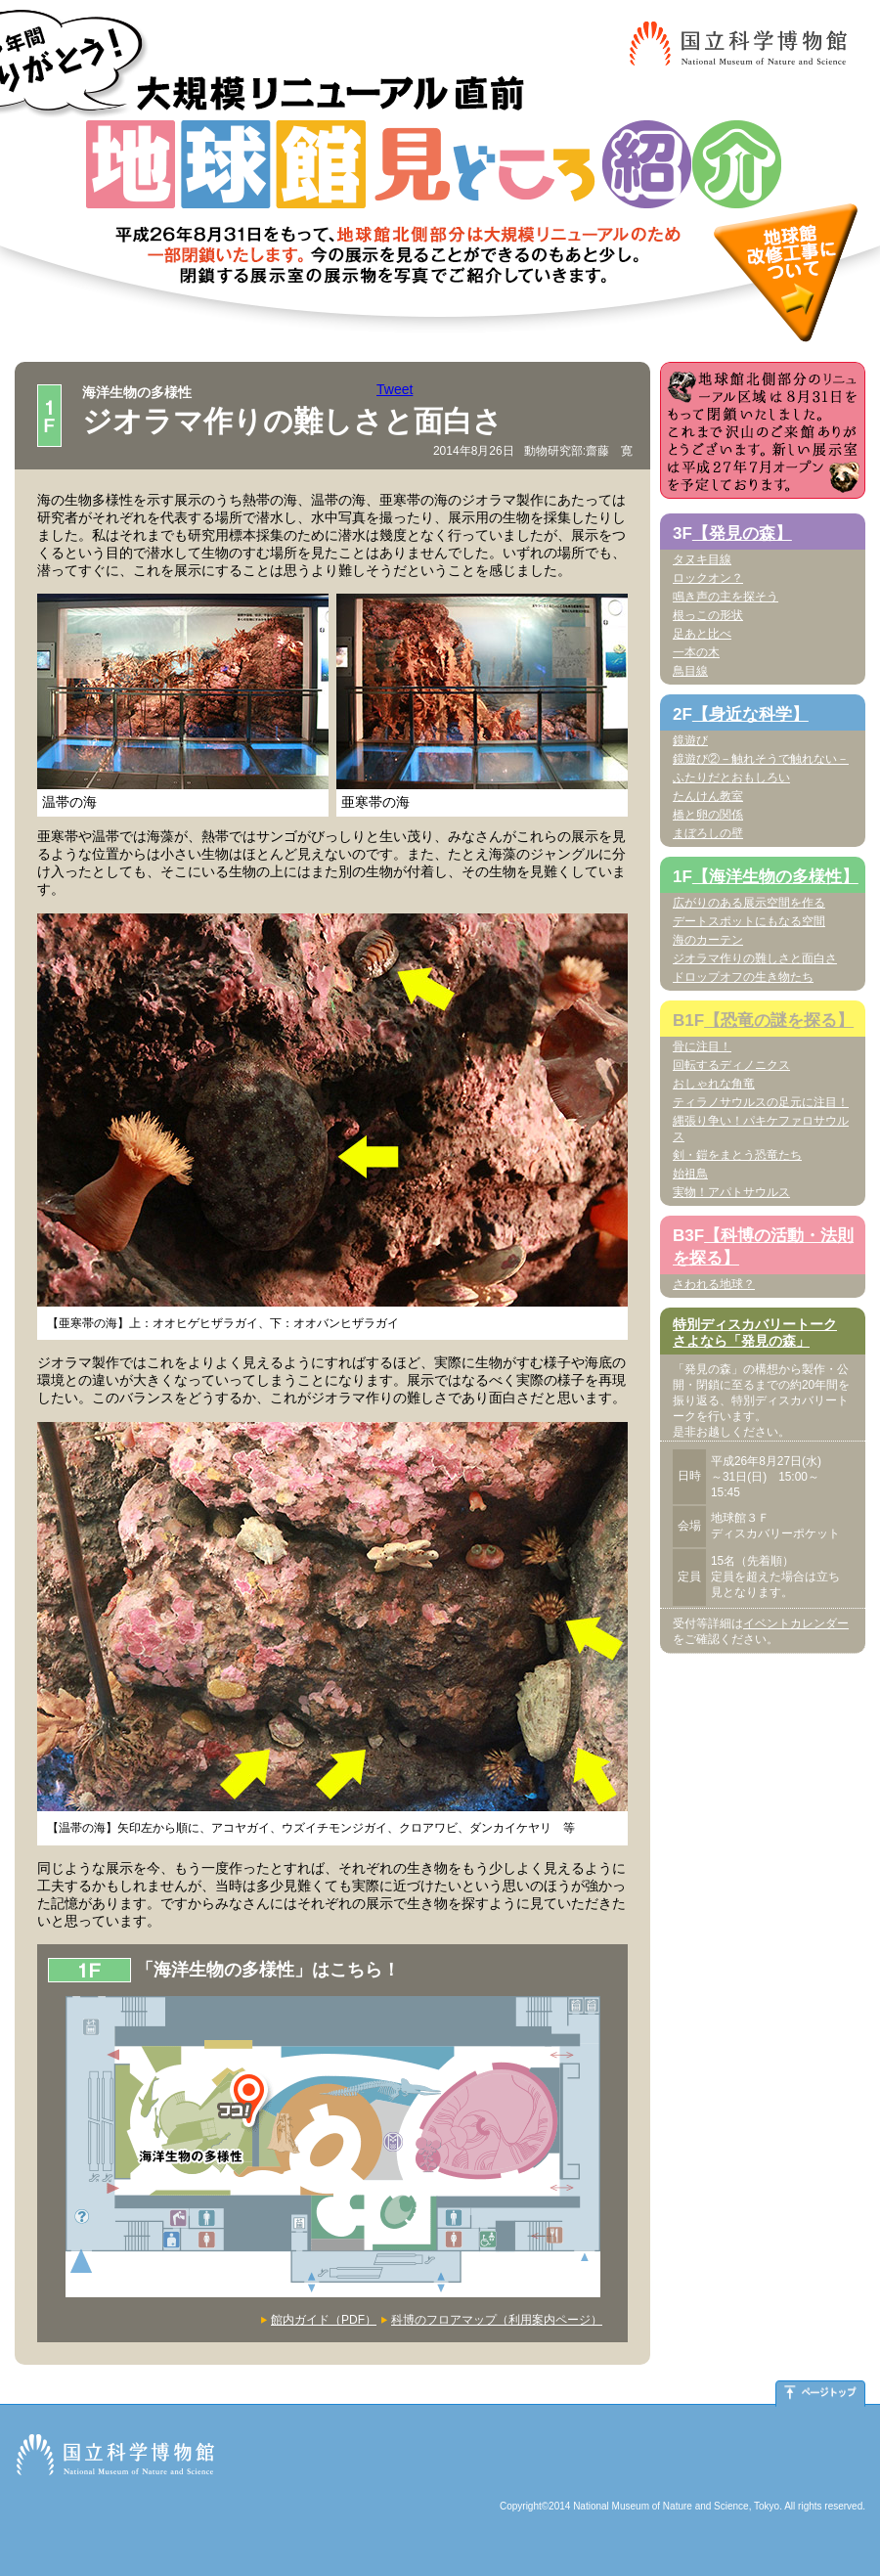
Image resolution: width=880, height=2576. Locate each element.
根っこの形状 (708, 615)
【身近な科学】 (750, 714)
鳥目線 (690, 671)
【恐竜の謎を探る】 (779, 1020)
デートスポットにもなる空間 (749, 921)
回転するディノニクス (731, 1065)
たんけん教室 (708, 796)
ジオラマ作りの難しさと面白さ (755, 958)
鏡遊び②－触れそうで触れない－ (761, 759)
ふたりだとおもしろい (731, 777)
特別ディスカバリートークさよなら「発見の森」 (755, 1332)
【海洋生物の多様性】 (775, 876)
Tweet (394, 389)
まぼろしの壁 (708, 833)
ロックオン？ (708, 578)
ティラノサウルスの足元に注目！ (761, 1102)
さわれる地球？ (714, 1284)
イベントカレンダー (796, 1623)
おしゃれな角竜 (714, 1083)
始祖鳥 (690, 1173)
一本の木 (696, 652)
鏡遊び (690, 740)
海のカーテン (708, 940)
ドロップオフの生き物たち (743, 977)
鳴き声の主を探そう (725, 596)
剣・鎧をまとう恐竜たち (737, 1155)
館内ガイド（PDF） (323, 2320)
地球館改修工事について (786, 272)
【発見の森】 (742, 533)
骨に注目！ (702, 1046)
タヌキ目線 (702, 559)
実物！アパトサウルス (731, 1192)
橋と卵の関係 (708, 815)
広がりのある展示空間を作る (749, 903)
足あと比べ (702, 634)
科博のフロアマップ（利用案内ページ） (496, 2320)
